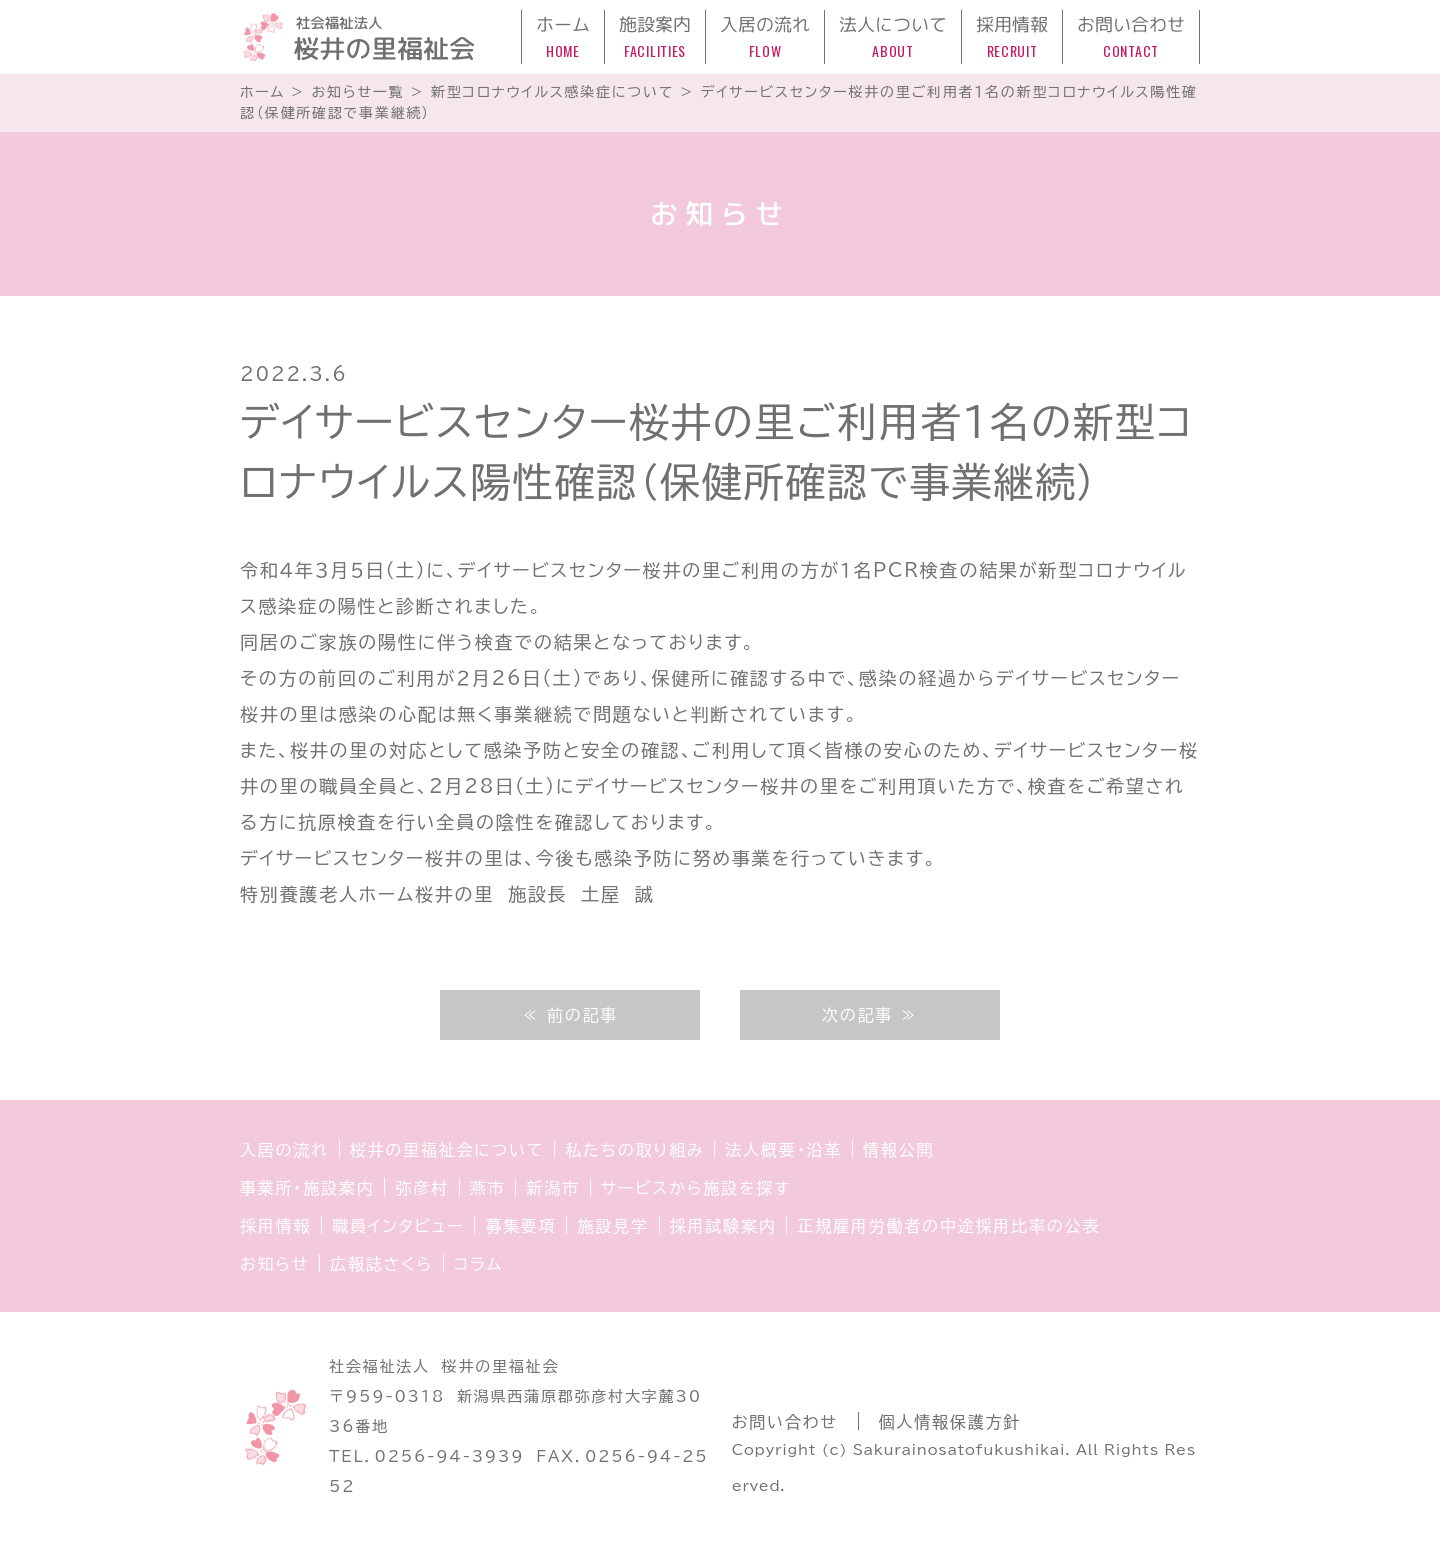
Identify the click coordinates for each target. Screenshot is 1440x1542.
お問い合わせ (785, 1422)
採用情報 (275, 1226)
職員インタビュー (398, 1226)
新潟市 (552, 1188)
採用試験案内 (723, 1226)
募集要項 (520, 1226)
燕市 (488, 1188)
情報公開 (898, 1150)
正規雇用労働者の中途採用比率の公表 (948, 1226)
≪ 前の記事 (570, 1015)
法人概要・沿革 (783, 1150)
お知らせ (274, 1264)
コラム (478, 1264)
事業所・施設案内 (307, 1188)
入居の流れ (284, 1150)
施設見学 (612, 1226)
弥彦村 (421, 1188)
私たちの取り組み (634, 1150)
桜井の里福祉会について (447, 1150)
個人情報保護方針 (950, 1422)
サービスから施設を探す (696, 1188)
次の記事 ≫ (870, 1015)
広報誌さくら (381, 1264)
